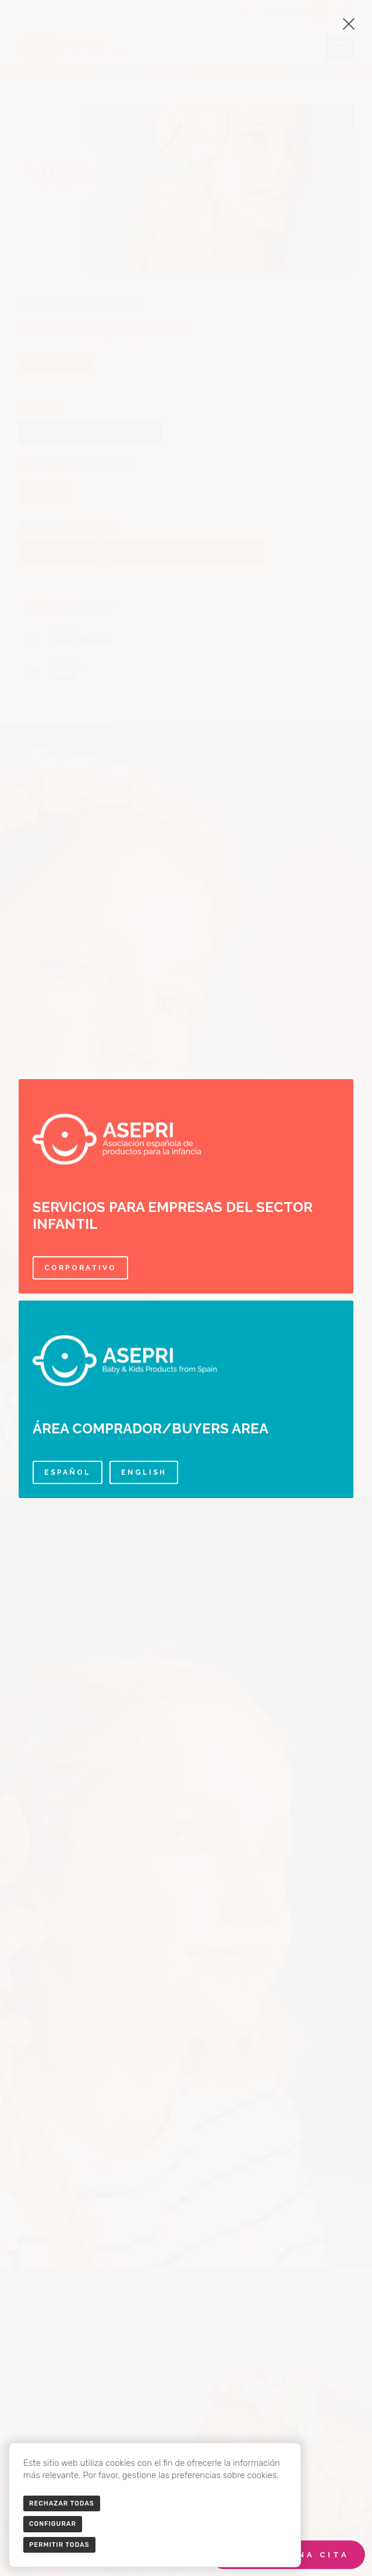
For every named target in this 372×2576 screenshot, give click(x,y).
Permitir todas (59, 2545)
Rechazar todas (61, 2503)
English (143, 1472)
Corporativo (80, 1268)
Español (67, 1472)
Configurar (52, 2524)
